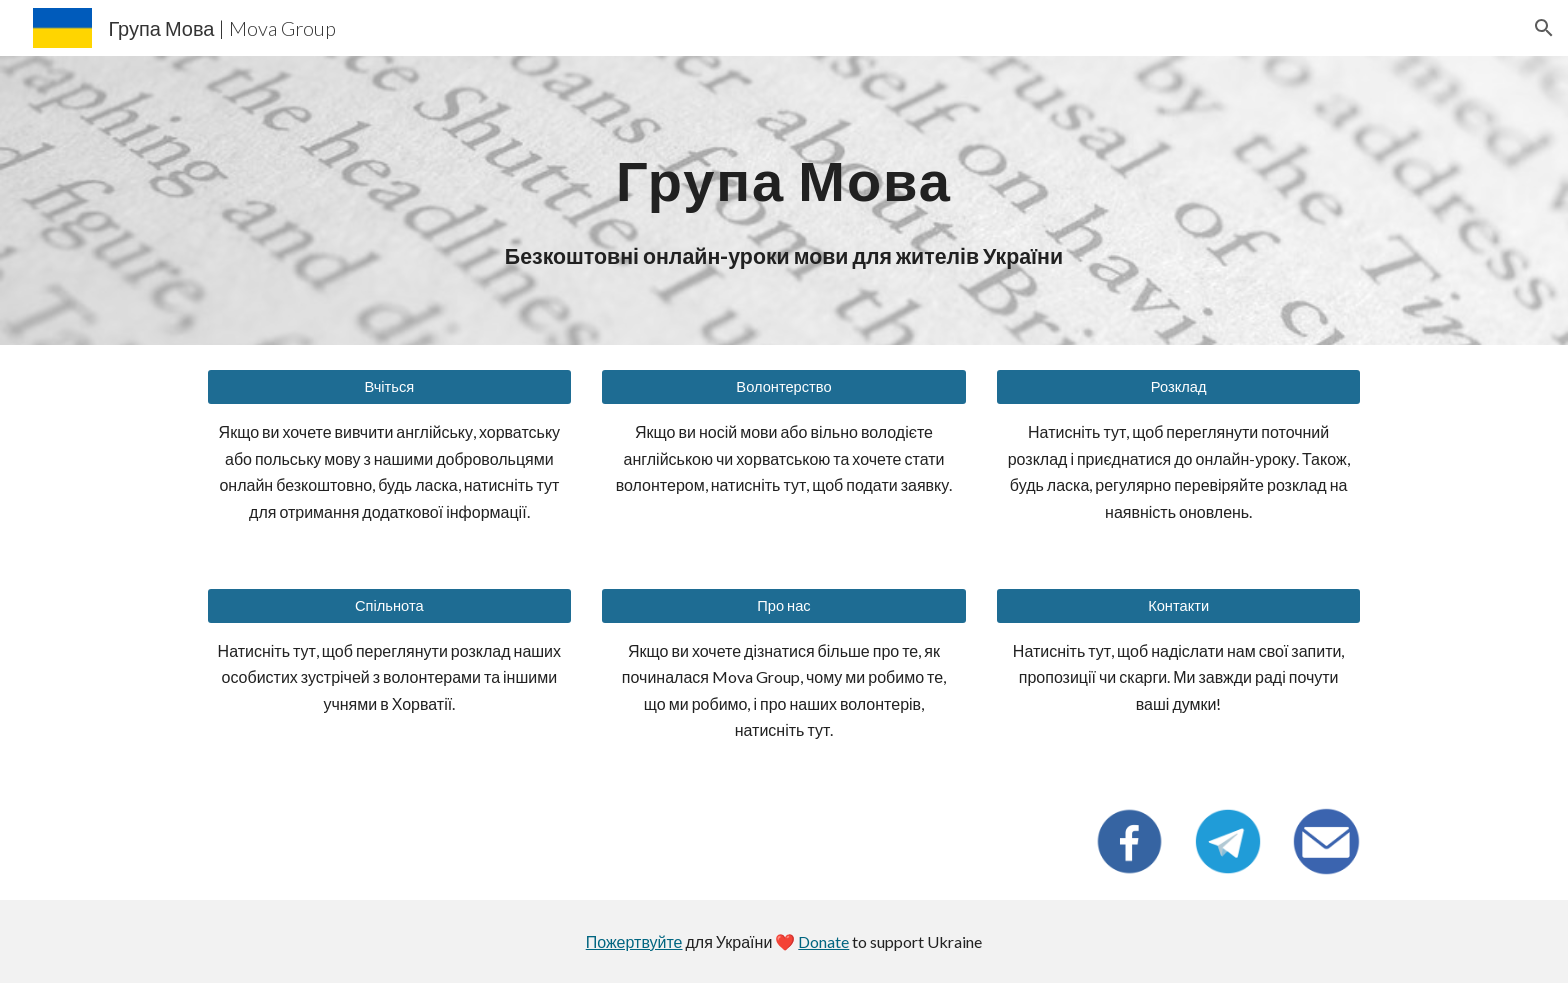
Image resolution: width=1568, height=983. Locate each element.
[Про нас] (783, 605)
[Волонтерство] (783, 387)
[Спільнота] (389, 605)
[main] (784, 168)
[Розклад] (1178, 387)
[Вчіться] (389, 387)
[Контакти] (1178, 605)
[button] (1544, 28)
